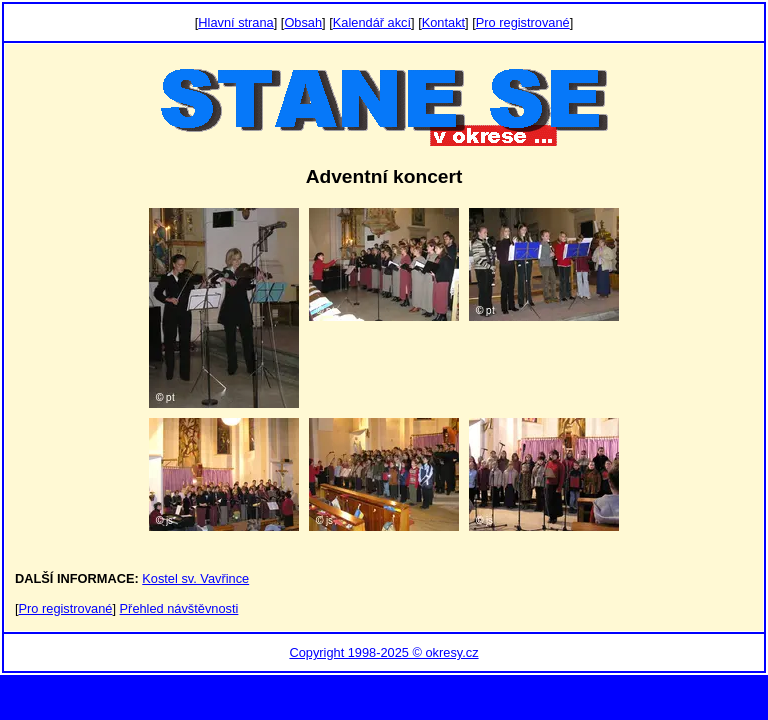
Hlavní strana (235, 22)
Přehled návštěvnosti (179, 608)
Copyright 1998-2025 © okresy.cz (383, 652)
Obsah (303, 22)
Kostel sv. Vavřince (195, 578)
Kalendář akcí (372, 22)
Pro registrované (523, 22)
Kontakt (443, 22)
